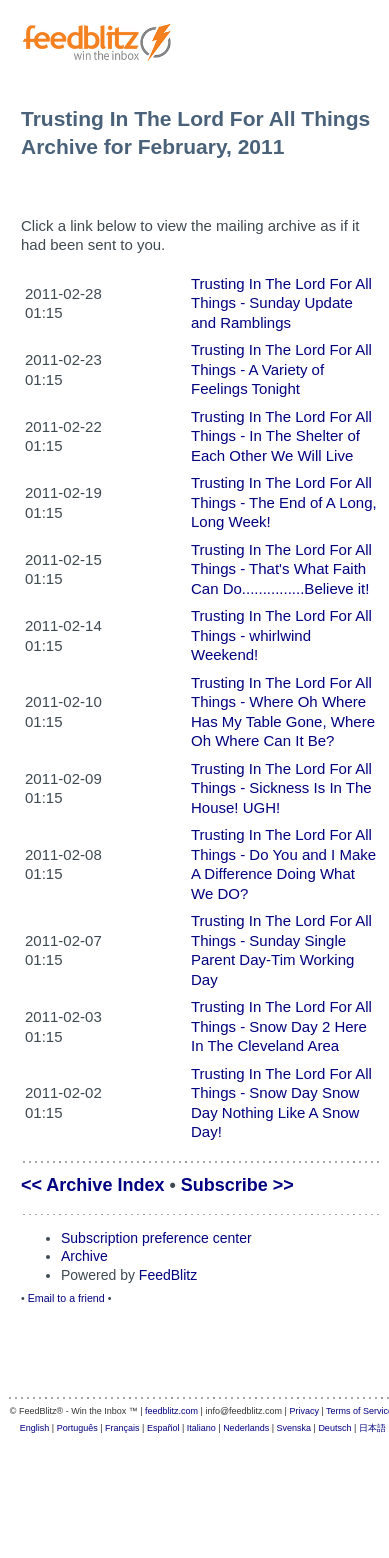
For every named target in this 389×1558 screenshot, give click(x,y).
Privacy (304, 1411)
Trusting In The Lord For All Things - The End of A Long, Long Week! (284, 502)
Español (163, 1428)
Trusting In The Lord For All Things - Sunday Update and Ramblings (281, 303)
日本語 (372, 1428)
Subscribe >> (237, 1185)
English (35, 1428)
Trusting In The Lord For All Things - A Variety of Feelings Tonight (281, 369)
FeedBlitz (168, 1275)
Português (77, 1428)
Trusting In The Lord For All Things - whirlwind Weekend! (281, 635)
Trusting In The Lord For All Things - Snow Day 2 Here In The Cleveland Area (281, 1026)
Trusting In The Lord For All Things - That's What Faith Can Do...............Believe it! (281, 569)
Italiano (201, 1428)
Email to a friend (66, 1298)
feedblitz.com (171, 1411)
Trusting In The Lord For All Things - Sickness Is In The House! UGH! (281, 788)
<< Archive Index (92, 1185)
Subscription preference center (156, 1238)
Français (122, 1428)
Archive (84, 1256)
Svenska (294, 1428)
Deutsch (334, 1428)
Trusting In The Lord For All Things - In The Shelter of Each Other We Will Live (281, 436)
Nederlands (246, 1428)
